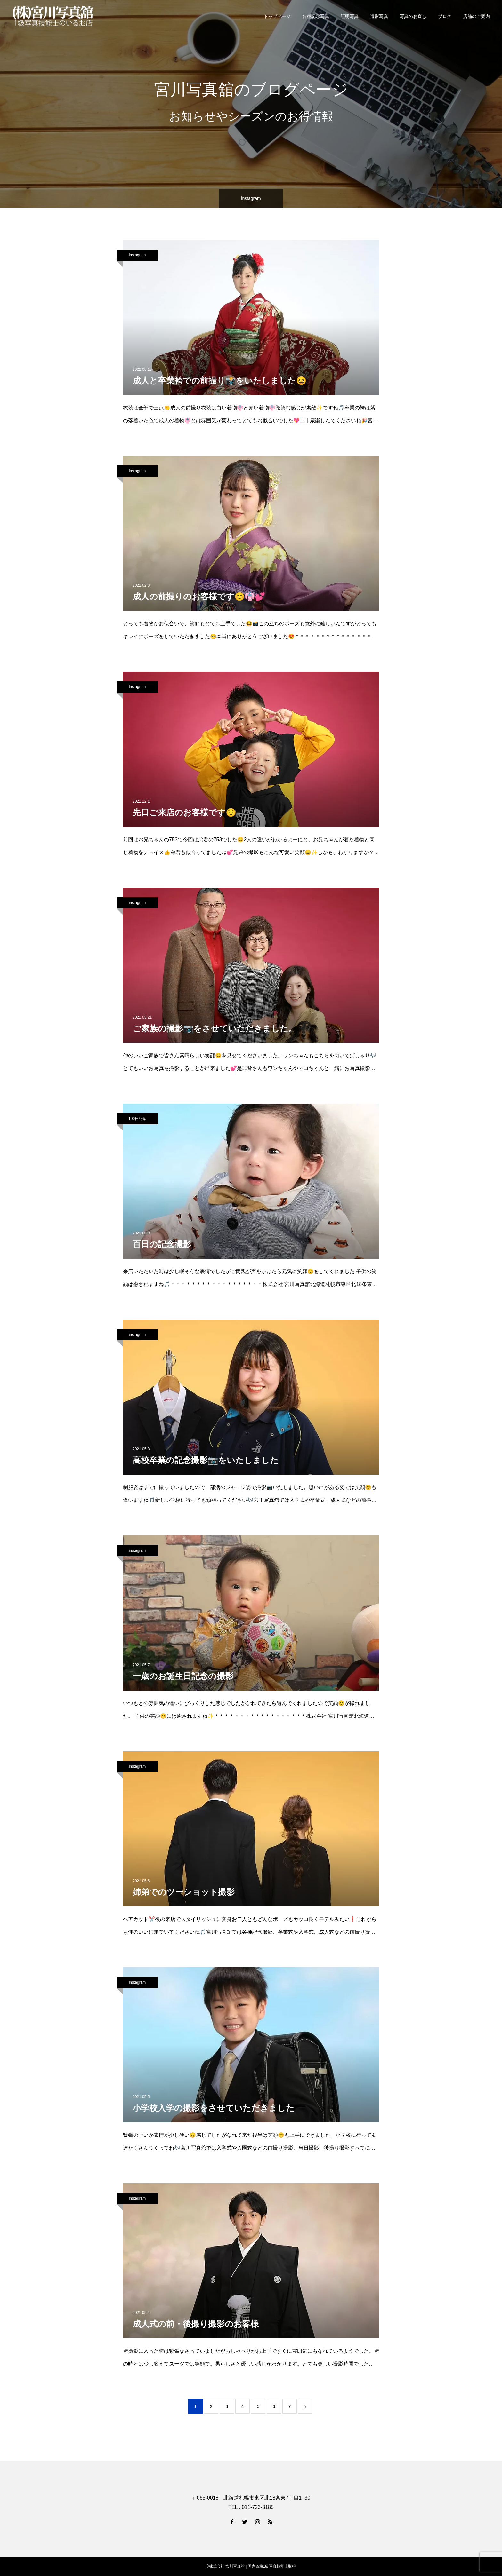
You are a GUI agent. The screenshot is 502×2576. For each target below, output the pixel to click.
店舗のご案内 (476, 16)
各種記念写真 (315, 16)
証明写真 (350, 16)
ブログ (444, 16)
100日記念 (137, 1118)
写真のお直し (413, 16)
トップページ (277, 16)
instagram (137, 255)
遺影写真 (379, 16)
